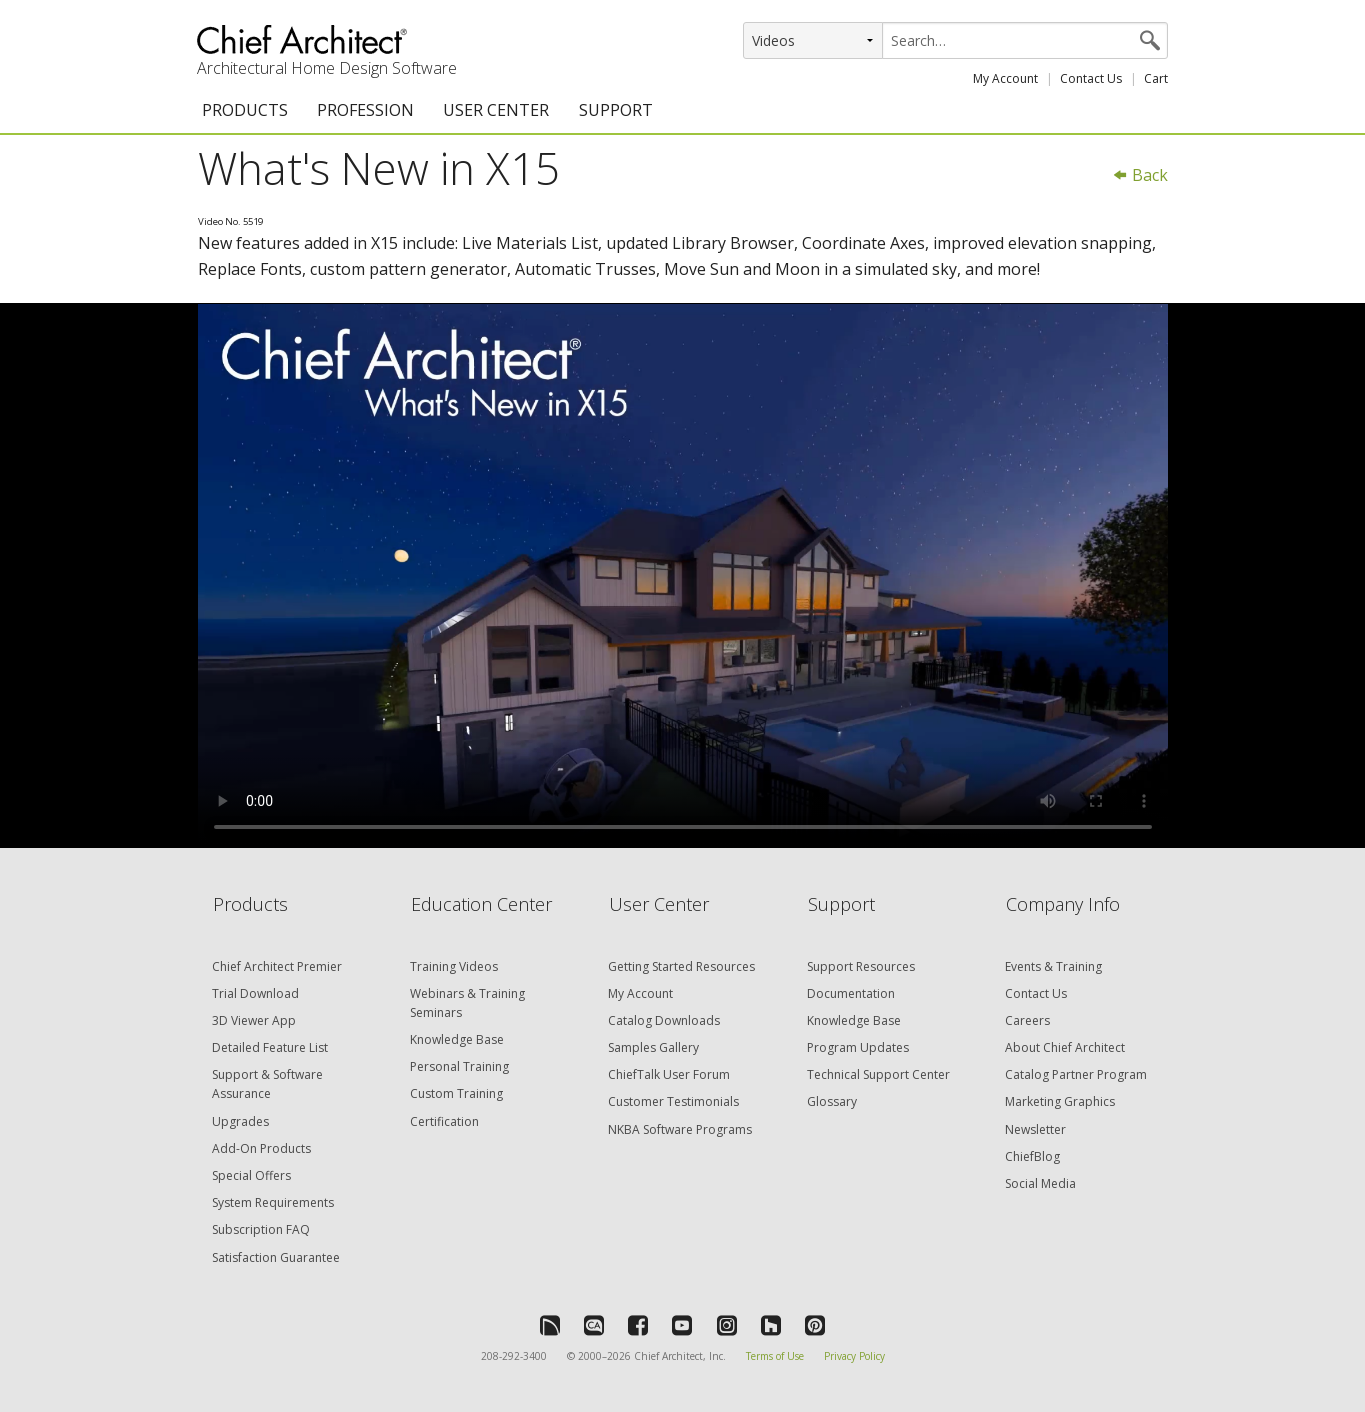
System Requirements (273, 1202)
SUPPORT (616, 110)
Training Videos (454, 966)
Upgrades (240, 1121)
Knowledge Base (457, 1039)
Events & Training (1053, 966)
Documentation (851, 993)
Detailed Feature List (270, 1047)
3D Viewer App (254, 1020)
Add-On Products (261, 1148)
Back (1140, 175)
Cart (1156, 78)
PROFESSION (365, 110)
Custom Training (456, 1093)
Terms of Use (775, 1356)
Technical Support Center (878, 1074)
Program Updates (858, 1047)
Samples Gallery (653, 1047)
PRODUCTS (245, 110)
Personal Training (459, 1066)
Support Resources (861, 966)
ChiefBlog (1032, 1156)
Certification (444, 1121)
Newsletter (1035, 1129)
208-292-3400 (514, 1356)
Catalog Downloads (664, 1020)
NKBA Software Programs (680, 1129)
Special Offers (251, 1175)
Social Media (1040, 1183)
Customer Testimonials (673, 1101)
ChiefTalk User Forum (669, 1074)
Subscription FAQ (261, 1229)
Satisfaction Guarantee (276, 1257)
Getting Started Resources (681, 966)
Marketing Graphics (1060, 1101)
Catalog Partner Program (1076, 1074)
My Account (1005, 78)
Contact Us (1091, 78)
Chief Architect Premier (277, 966)
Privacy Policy (854, 1356)
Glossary (832, 1101)
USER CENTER (496, 110)
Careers (1027, 1020)
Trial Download (255, 993)
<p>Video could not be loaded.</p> (683, 576)
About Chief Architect (1065, 1047)
